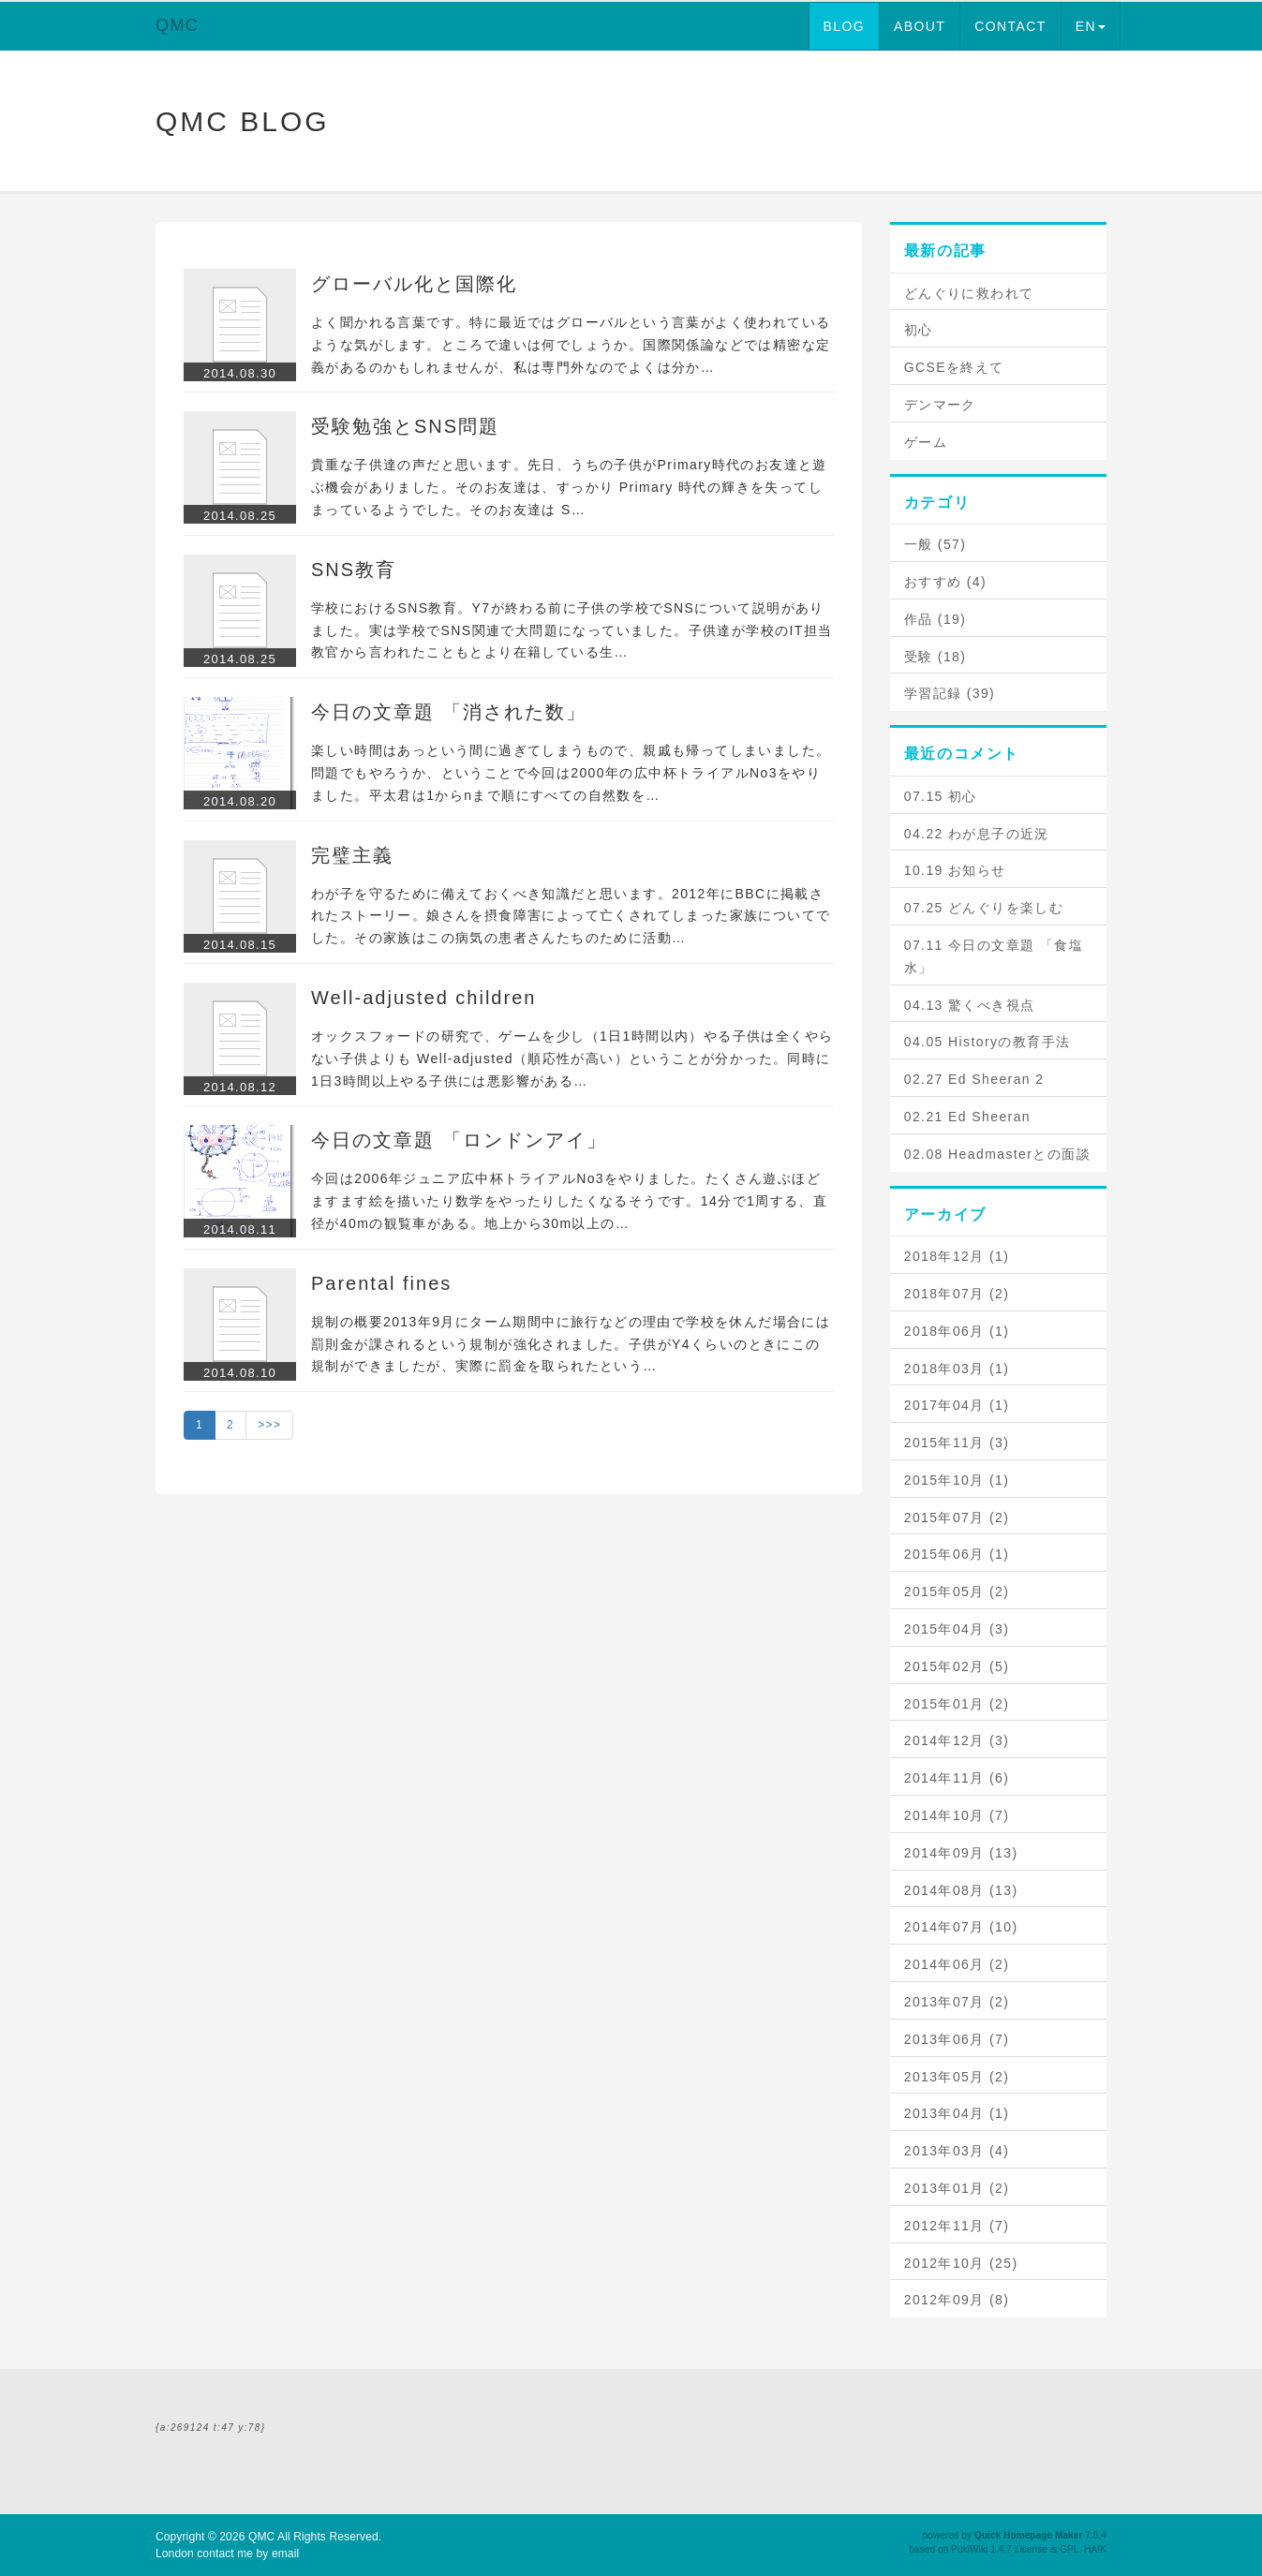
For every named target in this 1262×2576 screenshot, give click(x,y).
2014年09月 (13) (961, 1852)
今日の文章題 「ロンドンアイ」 (459, 1140)
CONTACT (1010, 26)
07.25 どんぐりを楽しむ (984, 907)
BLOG (845, 26)
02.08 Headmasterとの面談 (997, 1154)
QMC (177, 25)
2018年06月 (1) (957, 1331)
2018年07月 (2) (957, 1293)
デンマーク (940, 404)
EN (1091, 26)
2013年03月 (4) (957, 2150)
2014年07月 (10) (961, 1926)
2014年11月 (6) (957, 1777)
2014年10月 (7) (957, 1815)
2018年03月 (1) (957, 1368)
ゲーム (925, 442)
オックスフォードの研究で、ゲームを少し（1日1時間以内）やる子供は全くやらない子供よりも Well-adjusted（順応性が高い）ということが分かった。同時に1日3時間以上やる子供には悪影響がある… (572, 1058)
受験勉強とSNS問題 (405, 426)
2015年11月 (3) (957, 1442)
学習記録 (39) (949, 693)
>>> (269, 1424)
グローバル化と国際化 (414, 284)
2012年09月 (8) (957, 2299)
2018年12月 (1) (957, 1256)
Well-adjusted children (423, 997)
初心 (918, 329)
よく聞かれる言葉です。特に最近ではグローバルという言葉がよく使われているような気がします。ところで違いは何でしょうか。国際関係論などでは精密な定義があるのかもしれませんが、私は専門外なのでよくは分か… (570, 345)
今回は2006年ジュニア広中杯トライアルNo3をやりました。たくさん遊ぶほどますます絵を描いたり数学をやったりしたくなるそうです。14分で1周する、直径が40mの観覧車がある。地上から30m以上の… (569, 1201)
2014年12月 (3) (957, 1740)
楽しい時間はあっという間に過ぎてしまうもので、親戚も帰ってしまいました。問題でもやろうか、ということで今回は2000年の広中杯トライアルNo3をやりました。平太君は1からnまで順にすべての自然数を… (570, 773)
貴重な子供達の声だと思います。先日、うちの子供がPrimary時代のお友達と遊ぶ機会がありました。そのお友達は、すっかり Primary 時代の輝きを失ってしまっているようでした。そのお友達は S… (569, 487)
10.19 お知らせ (955, 870)
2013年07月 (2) (957, 2001)
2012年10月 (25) (961, 2263)
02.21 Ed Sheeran (967, 1116)
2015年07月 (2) (957, 1517)
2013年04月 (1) (957, 2113)
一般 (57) (935, 544)
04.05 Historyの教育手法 (987, 1041)
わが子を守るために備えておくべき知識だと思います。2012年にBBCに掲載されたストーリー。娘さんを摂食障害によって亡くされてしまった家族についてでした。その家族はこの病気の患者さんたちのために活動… (570, 916)
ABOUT (919, 26)
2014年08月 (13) (961, 1890)
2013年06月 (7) (957, 2039)
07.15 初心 (940, 796)
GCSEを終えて (954, 367)
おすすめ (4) (945, 581)
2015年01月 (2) (957, 1703)
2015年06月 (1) (957, 1554)
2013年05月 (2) (957, 2076)
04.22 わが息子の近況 (976, 833)
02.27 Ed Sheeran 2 (974, 1079)
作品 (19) (935, 619)
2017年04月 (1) (957, 1405)
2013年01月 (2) (957, 2188)
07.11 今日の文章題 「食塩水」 (993, 956)
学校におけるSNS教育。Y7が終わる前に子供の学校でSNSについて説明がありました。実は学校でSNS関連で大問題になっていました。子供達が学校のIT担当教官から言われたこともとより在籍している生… (571, 630)
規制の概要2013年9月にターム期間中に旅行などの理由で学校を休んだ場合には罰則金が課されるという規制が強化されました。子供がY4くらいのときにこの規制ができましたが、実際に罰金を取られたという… (570, 1344)
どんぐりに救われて (969, 293)
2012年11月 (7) (957, 2225)
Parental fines (381, 1283)
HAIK (1095, 2549)
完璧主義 (352, 855)
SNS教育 (353, 569)
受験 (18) (935, 656)
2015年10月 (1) (957, 1480)
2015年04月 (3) (957, 1628)
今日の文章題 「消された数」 (448, 712)
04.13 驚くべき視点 (969, 1005)
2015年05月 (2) (957, 1591)
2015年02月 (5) (957, 1666)
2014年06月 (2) (957, 1964)
